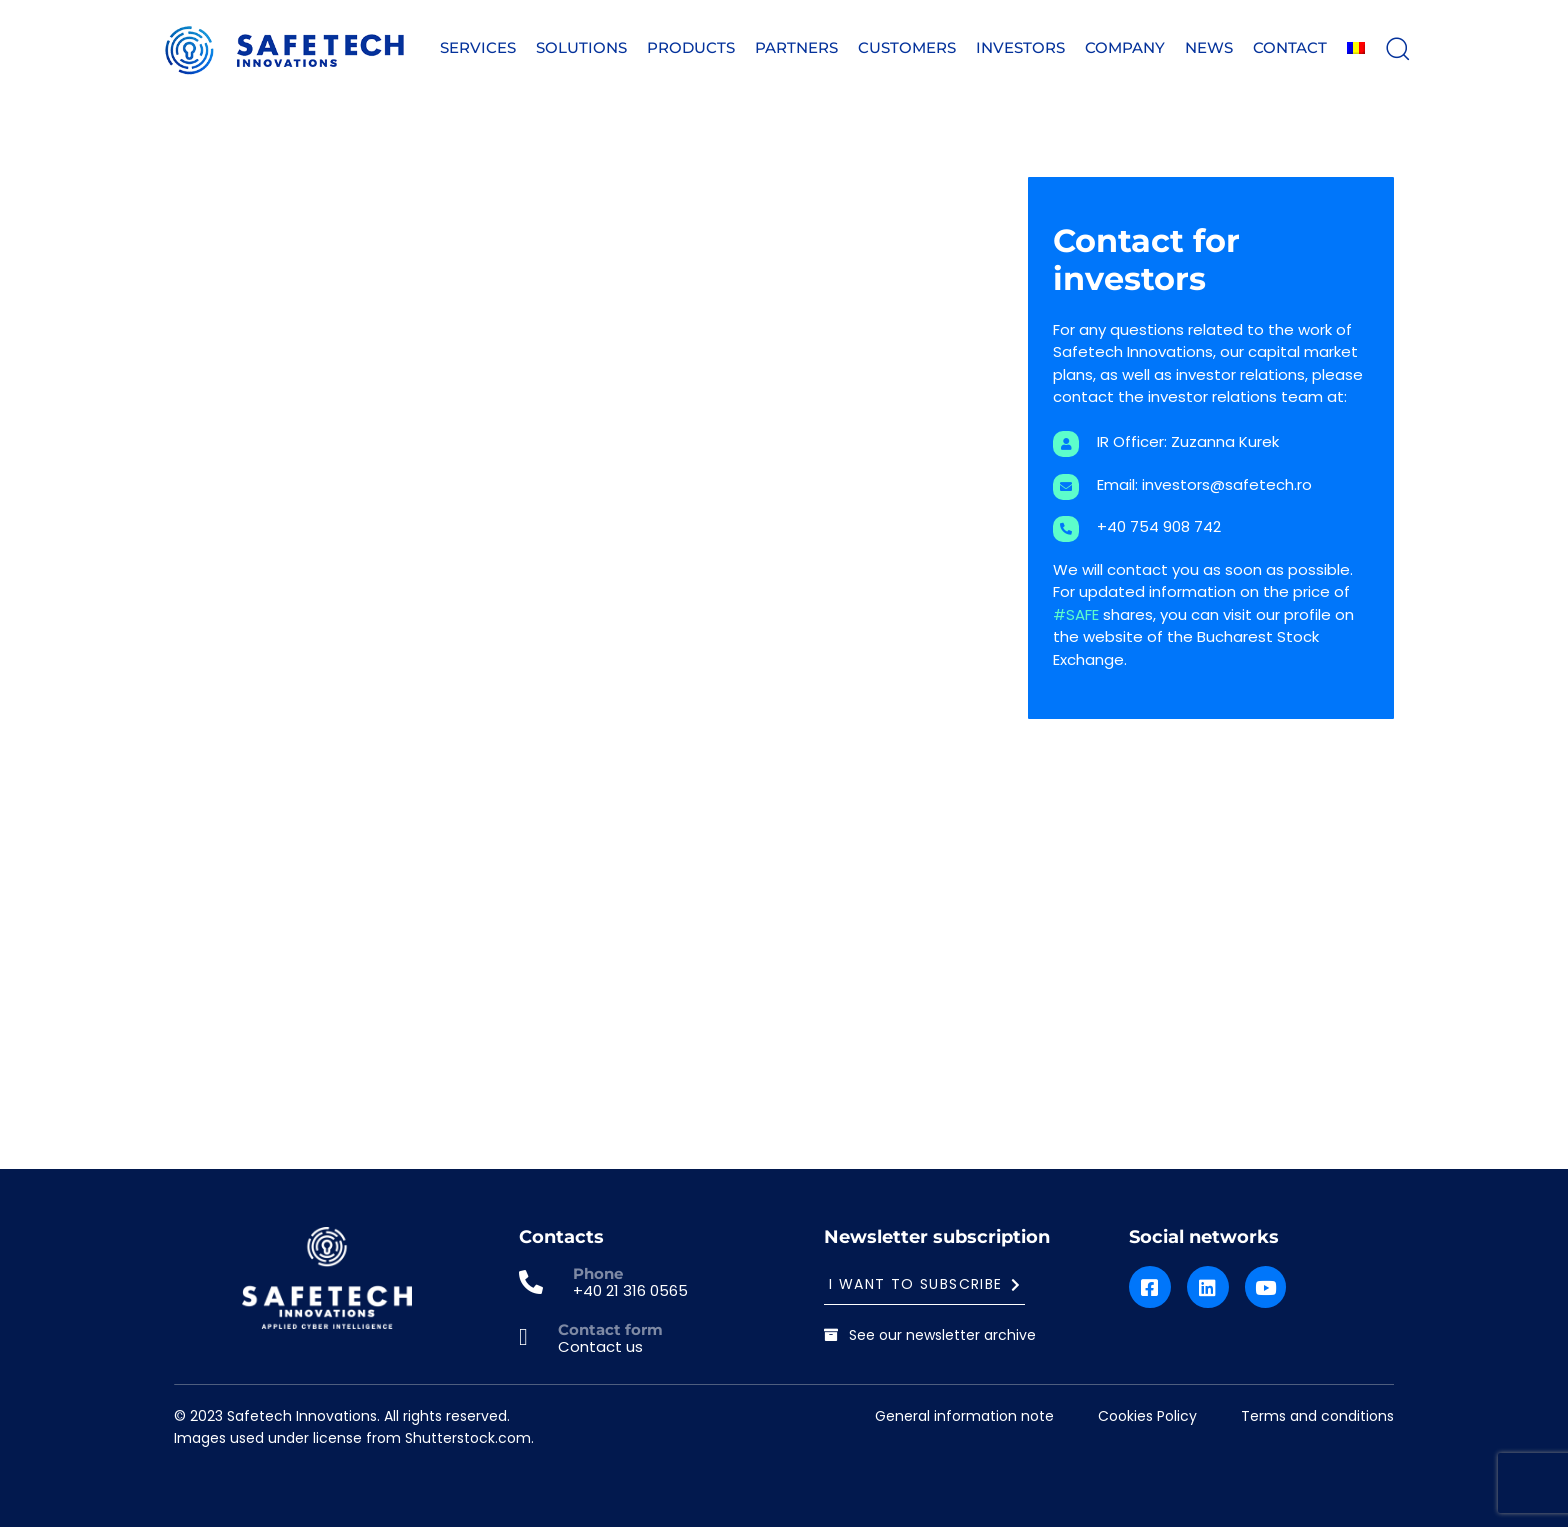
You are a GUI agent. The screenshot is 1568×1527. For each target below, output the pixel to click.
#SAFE (1076, 614)
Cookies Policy (1147, 1416)
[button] (1397, 48)
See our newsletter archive (930, 1335)
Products (691, 47)
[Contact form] (591, 1339)
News (1209, 47)
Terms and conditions (1317, 1416)
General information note (964, 1416)
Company (1125, 47)
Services (478, 47)
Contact (1290, 47)
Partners (796, 47)
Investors (1020, 47)
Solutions (581, 47)
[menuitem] (1356, 48)
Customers (907, 47)
